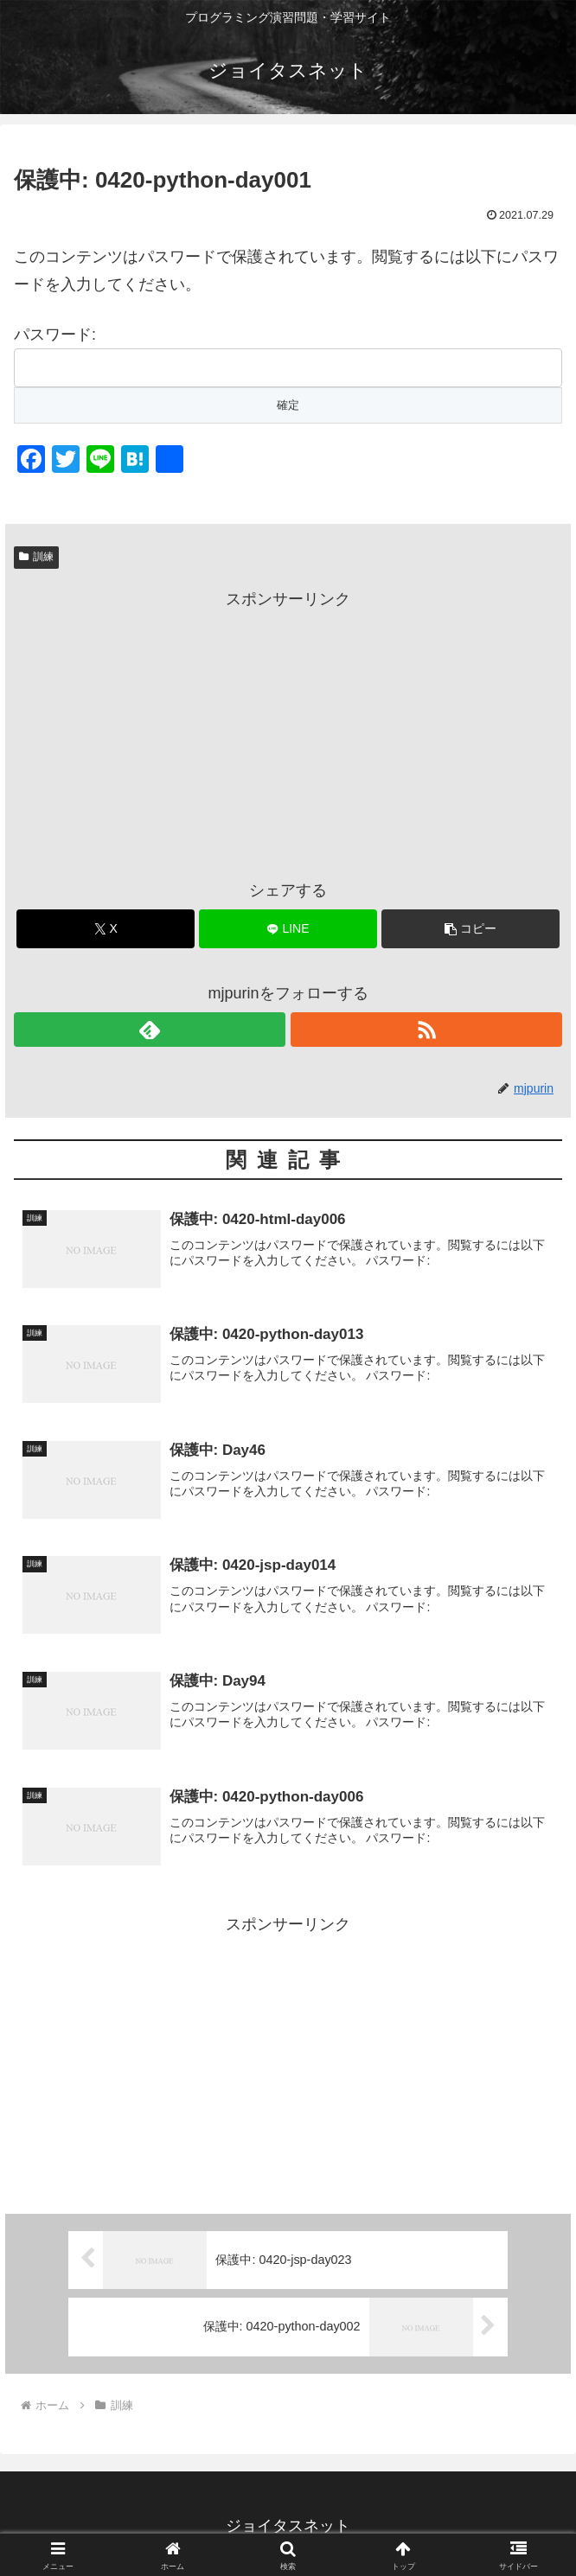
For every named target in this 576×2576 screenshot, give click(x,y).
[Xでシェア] (105, 928)
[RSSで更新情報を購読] (426, 1029)
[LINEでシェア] (288, 928)
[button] (470, 928)
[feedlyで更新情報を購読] (149, 1029)
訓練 (36, 557)
